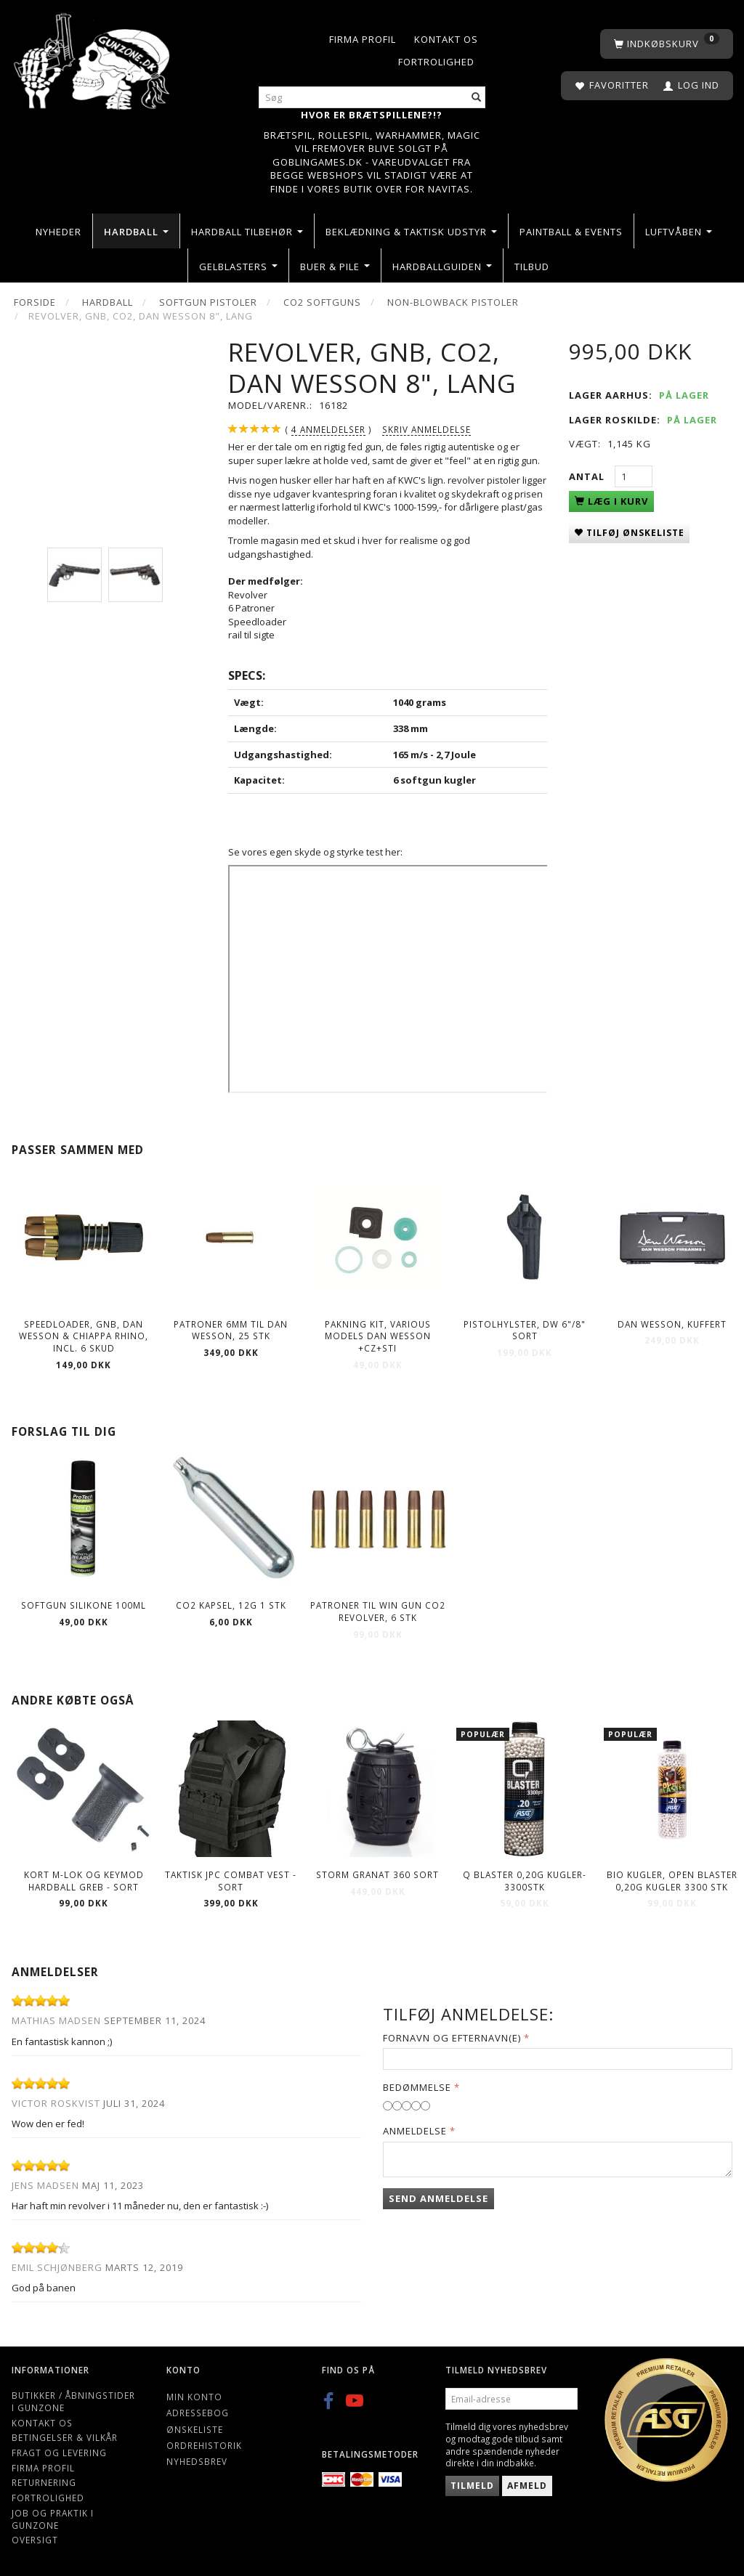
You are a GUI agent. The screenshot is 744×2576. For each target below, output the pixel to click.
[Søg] (477, 98)
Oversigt (35, 2539)
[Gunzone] (93, 58)
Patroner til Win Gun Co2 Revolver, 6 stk (377, 1611)
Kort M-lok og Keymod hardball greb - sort (84, 1881)
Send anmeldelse (438, 2198)
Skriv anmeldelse (426, 429)
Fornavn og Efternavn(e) (452, 2037)
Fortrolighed (436, 61)
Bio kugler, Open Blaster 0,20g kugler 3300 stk (672, 1881)
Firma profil (362, 39)
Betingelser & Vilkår (65, 2437)
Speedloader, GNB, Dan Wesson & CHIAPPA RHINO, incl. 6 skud (83, 1336)
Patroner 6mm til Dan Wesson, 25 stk (231, 1330)
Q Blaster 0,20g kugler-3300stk (524, 1881)
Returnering (44, 2482)
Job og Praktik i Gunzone (53, 2519)
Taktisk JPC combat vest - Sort (230, 1881)
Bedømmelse (417, 2087)
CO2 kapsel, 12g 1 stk (231, 1605)
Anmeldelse (415, 2130)
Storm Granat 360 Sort (377, 1874)
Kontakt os (446, 39)
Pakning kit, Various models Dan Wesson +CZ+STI (378, 1336)
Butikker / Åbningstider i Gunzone (73, 2401)
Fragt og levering (59, 2452)
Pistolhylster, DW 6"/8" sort (525, 1330)
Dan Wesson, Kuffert (672, 1324)
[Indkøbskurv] (666, 44)
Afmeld (527, 2485)
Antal (588, 476)
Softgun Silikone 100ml (83, 1605)
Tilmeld (472, 2485)
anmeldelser (328, 429)
